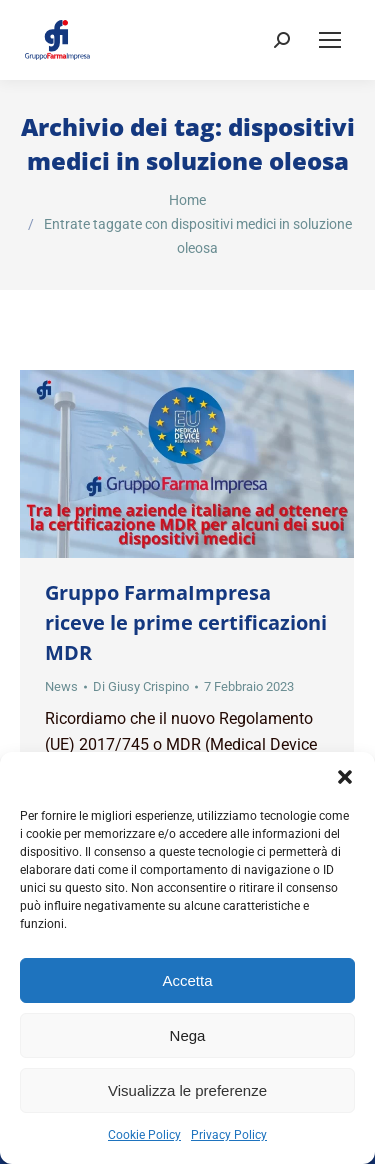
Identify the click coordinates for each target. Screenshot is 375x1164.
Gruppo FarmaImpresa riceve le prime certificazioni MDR (186, 622)
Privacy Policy (229, 1135)
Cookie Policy (144, 1135)
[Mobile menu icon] (330, 40)
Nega (188, 1035)
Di (141, 686)
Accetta (187, 980)
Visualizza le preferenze (187, 1090)
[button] (345, 777)
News (61, 686)
